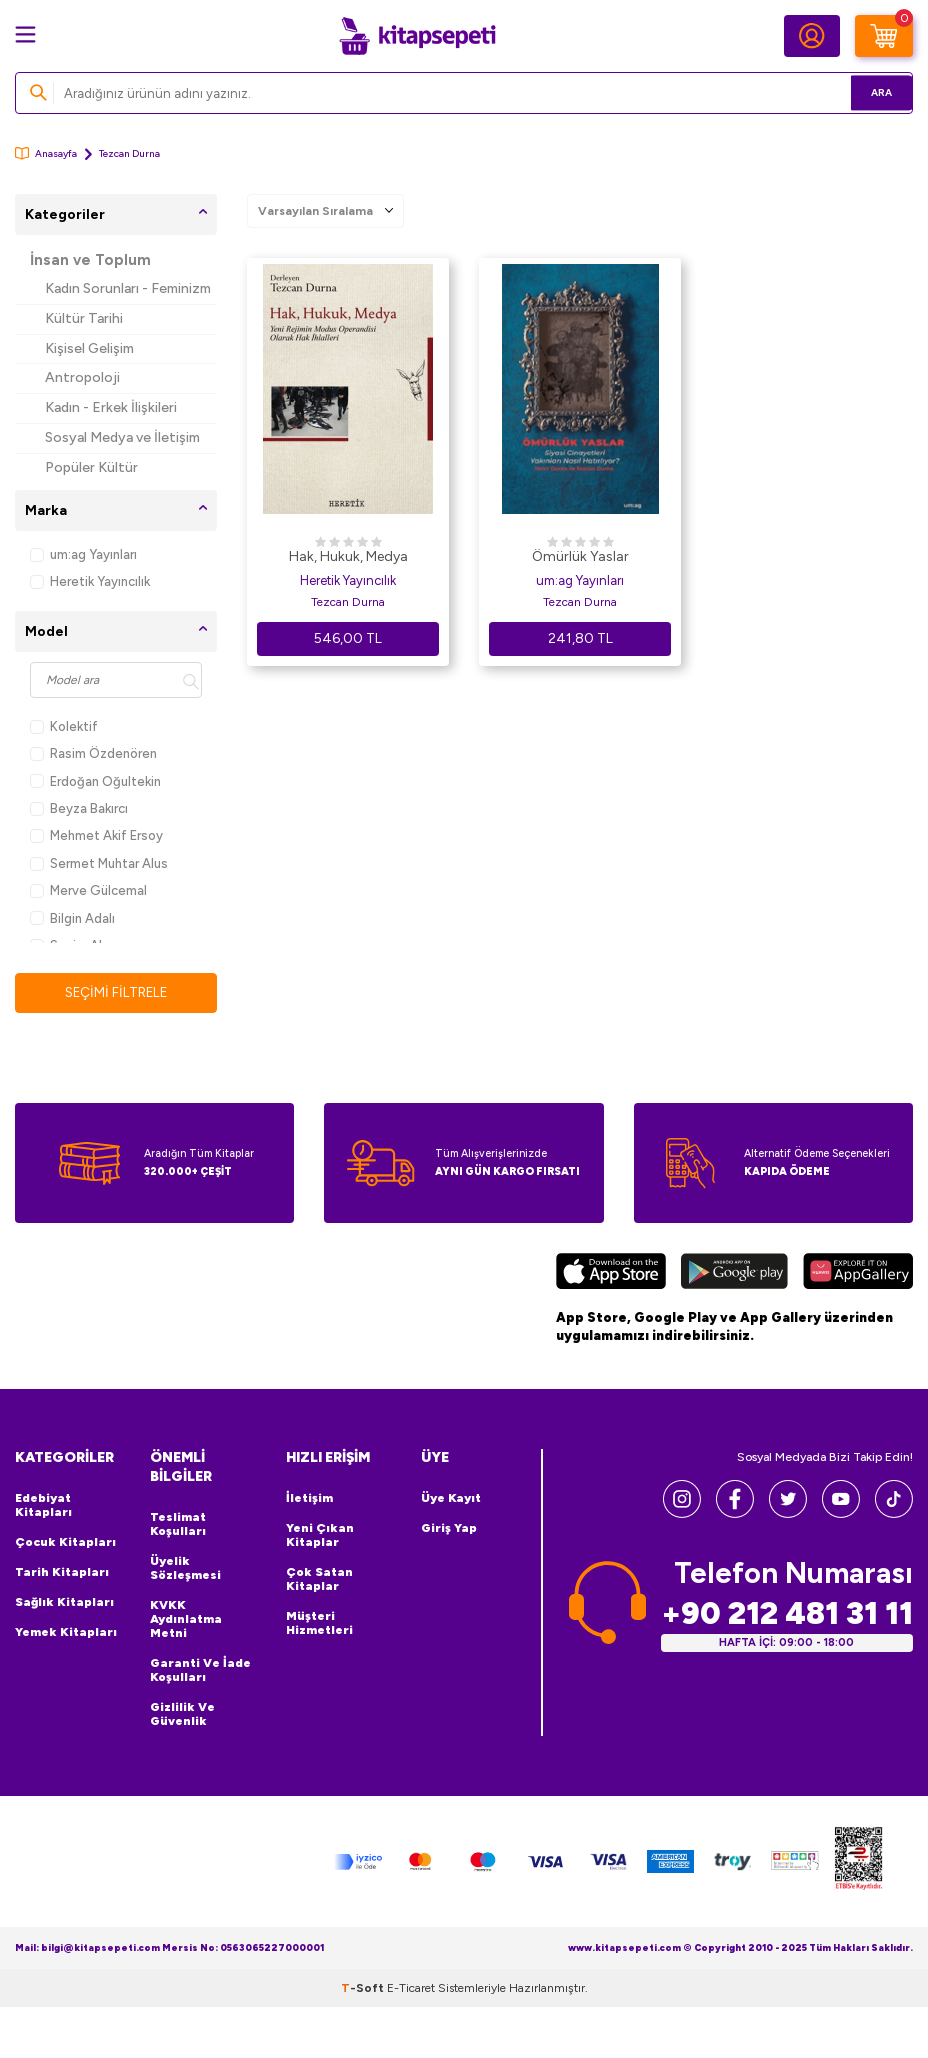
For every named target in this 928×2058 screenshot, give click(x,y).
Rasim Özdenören (93, 753)
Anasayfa (46, 153)
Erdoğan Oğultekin (95, 781)
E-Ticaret (411, 1989)
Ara (868, 92)
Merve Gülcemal (88, 890)
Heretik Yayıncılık (90, 581)
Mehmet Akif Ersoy (96, 835)
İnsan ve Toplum (90, 260)
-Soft (364, 1989)
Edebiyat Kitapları (43, 1506)
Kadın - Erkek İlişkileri (111, 407)
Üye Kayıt (451, 1499)
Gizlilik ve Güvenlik (182, 1714)
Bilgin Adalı (72, 918)
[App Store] (611, 1274)
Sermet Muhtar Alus (99, 863)
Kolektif (64, 726)
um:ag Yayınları (83, 554)
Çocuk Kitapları (65, 1543)
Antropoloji (82, 377)
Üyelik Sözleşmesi (185, 1568)
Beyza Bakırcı (79, 808)
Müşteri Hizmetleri (319, 1624)
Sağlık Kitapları (64, 1603)
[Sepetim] (884, 36)
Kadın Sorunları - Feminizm (128, 288)
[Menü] (25, 34)
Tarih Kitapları (62, 1573)
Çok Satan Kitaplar (319, 1580)
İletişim (309, 1499)
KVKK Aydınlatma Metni (186, 1619)
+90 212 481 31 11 (787, 1613)
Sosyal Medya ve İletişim (122, 437)
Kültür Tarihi (84, 318)
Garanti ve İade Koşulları (200, 1670)
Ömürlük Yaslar (580, 556)
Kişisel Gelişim (89, 348)
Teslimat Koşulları (178, 1524)
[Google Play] (734, 1274)
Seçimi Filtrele (116, 992)
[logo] (417, 36)
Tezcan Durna (348, 602)
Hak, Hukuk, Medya (348, 556)
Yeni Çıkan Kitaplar (320, 1536)
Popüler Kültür (91, 467)
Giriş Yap (449, 1529)
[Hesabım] (812, 36)
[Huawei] (858, 1274)
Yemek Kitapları (66, 1633)
